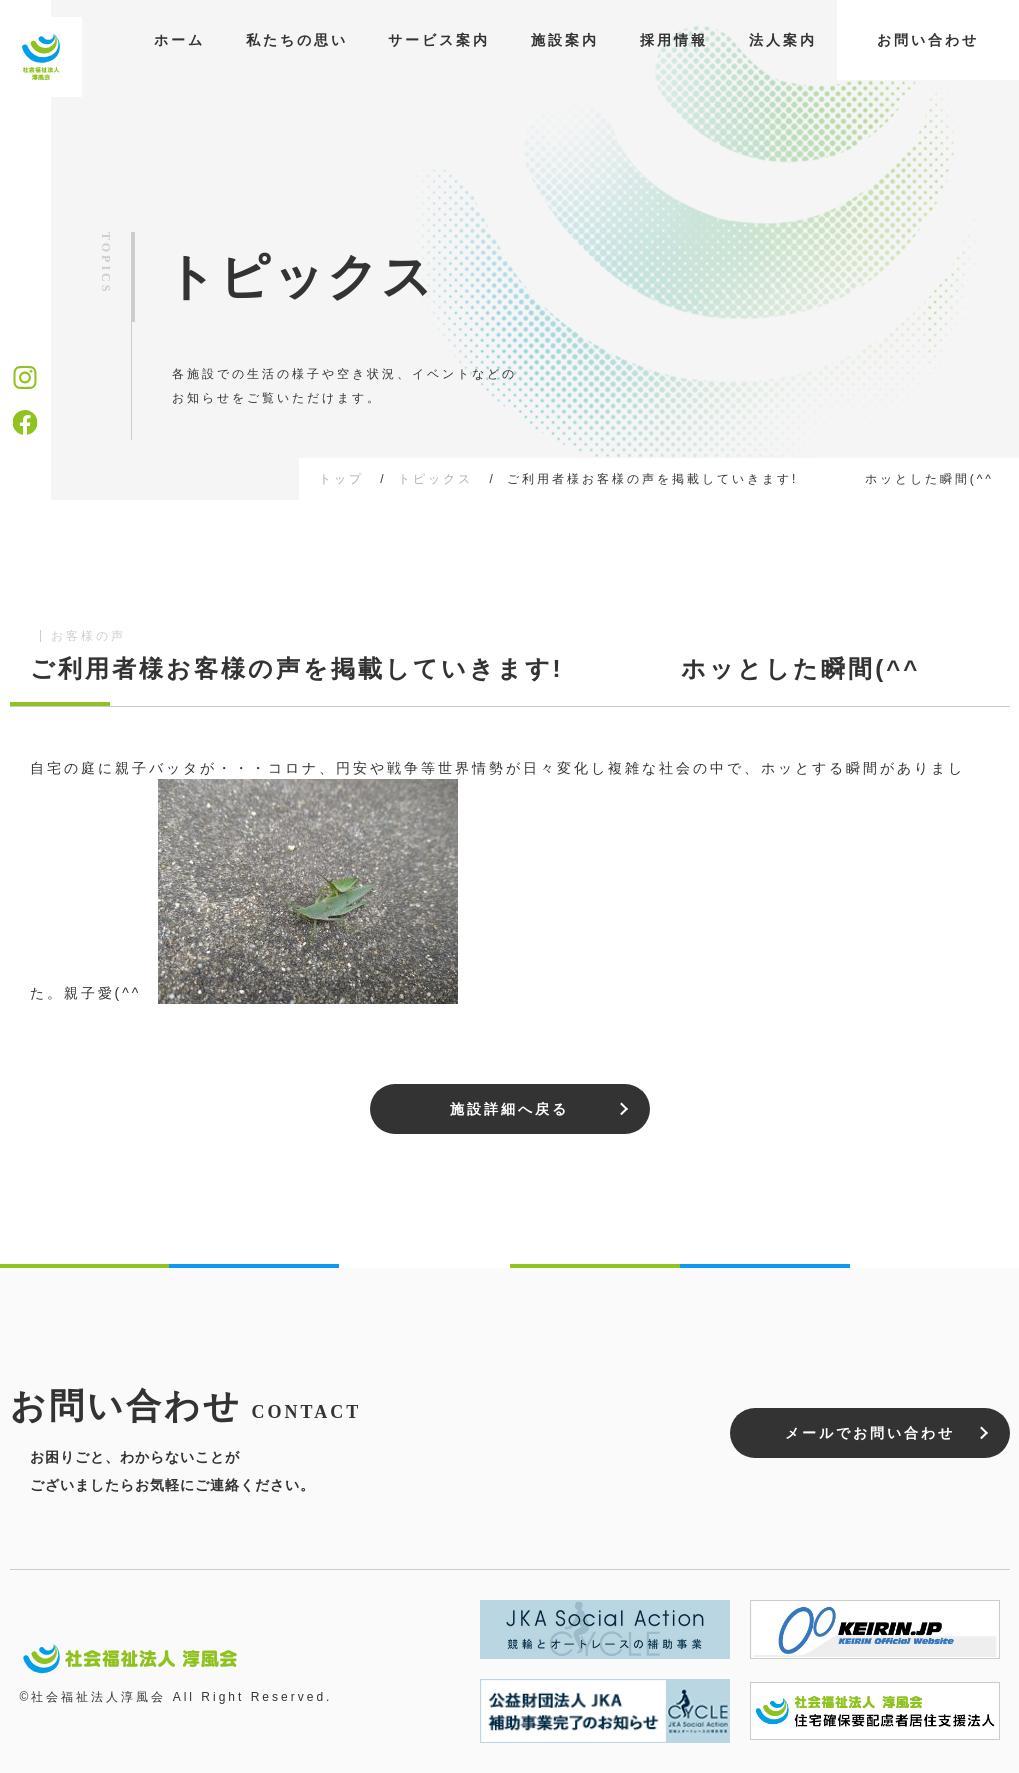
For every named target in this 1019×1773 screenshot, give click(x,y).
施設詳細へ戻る (509, 1109)
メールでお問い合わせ (870, 1433)
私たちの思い (297, 40)
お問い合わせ (928, 40)
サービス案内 (439, 40)
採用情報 (674, 40)
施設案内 (565, 40)
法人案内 (783, 40)
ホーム (179, 40)
